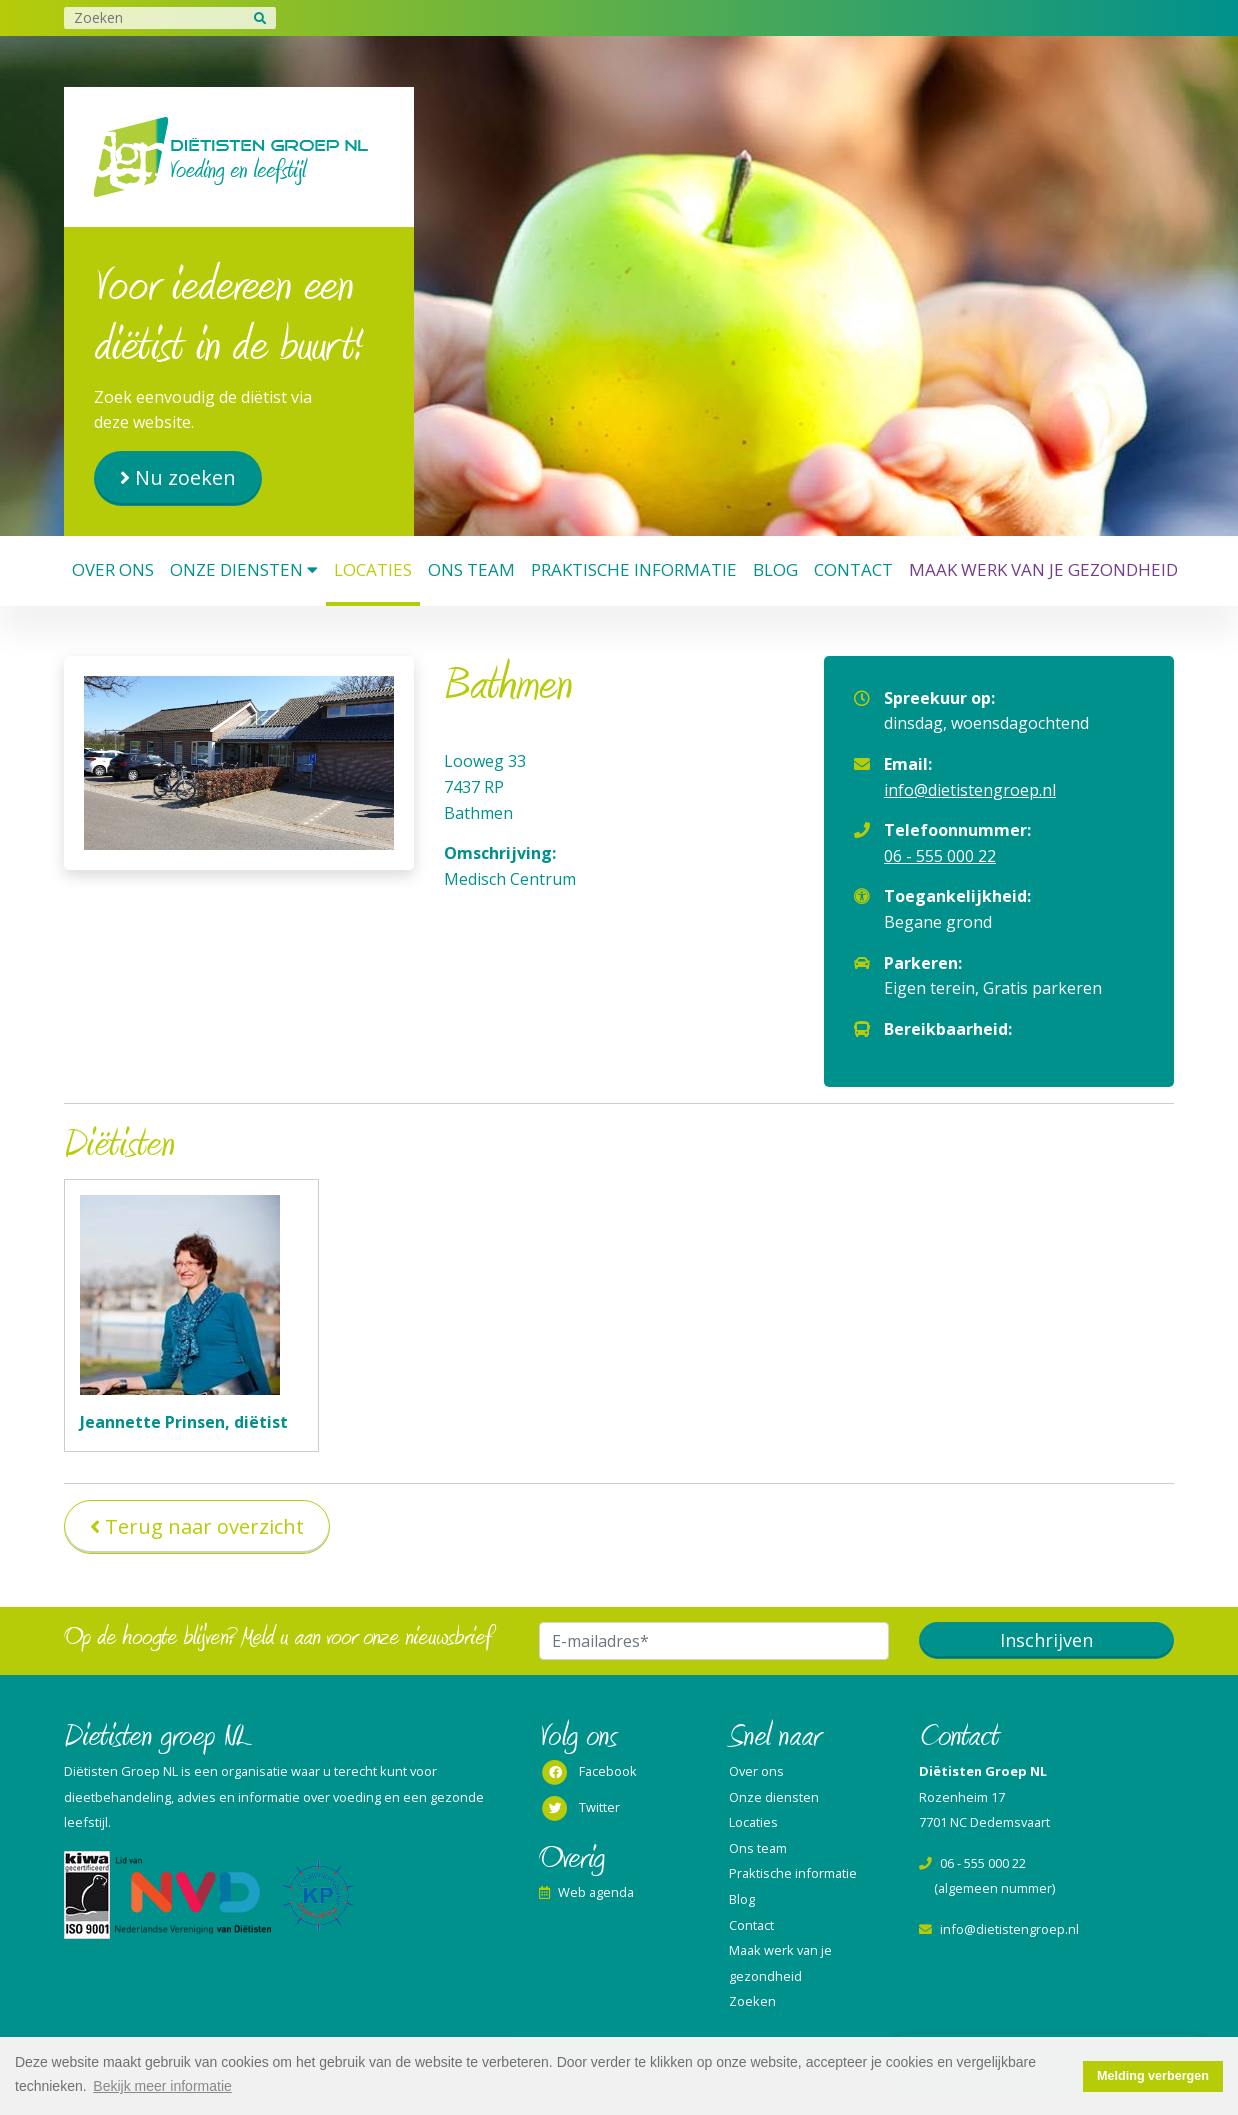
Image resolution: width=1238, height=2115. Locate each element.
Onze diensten (244, 569)
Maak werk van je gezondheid (1043, 569)
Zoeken (752, 2001)
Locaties (373, 569)
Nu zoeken (185, 477)
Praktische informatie (634, 569)
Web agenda (586, 1892)
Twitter (579, 1809)
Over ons (113, 569)
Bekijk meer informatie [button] (162, 2086)
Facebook (588, 1773)
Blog (775, 569)
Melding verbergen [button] (1153, 2076)
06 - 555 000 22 (940, 856)
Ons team (471, 569)
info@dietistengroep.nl (970, 790)
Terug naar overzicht (204, 1526)
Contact (853, 569)
